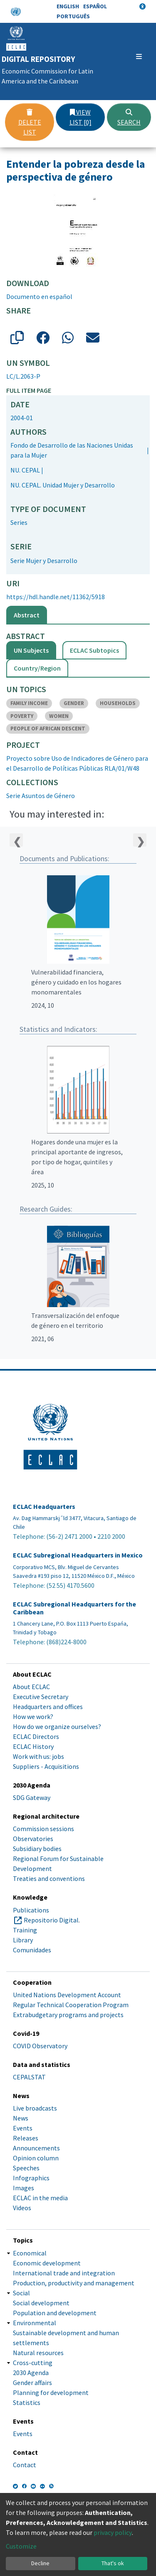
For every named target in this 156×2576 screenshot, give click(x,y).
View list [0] (80, 117)
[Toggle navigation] (139, 56)
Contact (24, 2465)
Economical (30, 2253)
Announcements (36, 2148)
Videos (22, 2208)
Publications (31, 1910)
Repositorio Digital (51, 1920)
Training (25, 1930)
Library (23, 1940)
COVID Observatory (40, 2046)
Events (22, 2128)
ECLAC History (33, 1746)
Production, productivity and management (73, 2283)
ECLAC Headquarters (44, 1507)
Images (23, 2188)
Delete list (29, 122)
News (20, 2118)
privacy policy (113, 2532)
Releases (25, 2138)
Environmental (34, 2323)
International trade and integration (64, 2273)
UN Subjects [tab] (31, 650)
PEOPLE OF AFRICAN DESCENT (47, 728)
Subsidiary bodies (37, 1848)
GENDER (74, 703)
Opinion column (36, 2158)
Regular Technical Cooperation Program (71, 2005)
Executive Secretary (40, 1696)
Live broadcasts (35, 2108)
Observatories (33, 1838)
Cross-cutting (32, 2362)
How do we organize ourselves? (57, 1726)
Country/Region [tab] (37, 668)
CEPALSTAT (29, 2077)
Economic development (47, 2263)
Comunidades (32, 1950)
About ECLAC (31, 1686)
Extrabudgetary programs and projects (68, 2014)
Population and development (55, 2313)
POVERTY (21, 716)
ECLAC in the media (40, 2198)
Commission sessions (43, 1828)
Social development (41, 2303)
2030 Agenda (31, 2372)
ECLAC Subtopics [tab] (94, 650)
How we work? (33, 1716)
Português (73, 16)
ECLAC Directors (36, 1736)
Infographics (31, 2178)
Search (129, 117)
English (68, 6)
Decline (40, 2563)
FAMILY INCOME (29, 703)
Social (21, 2293)
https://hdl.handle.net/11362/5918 (55, 597)
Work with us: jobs (38, 1756)
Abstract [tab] (27, 615)
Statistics (26, 2402)
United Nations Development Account (67, 1995)
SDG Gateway (31, 1797)
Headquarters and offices (48, 1706)
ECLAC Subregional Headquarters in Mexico (78, 1555)
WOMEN (59, 716)
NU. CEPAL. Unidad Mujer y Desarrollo (62, 485)
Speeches (26, 2168)
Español (95, 6)
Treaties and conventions (49, 1878)
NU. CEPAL (25, 470)
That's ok (113, 2563)
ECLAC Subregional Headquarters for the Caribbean (74, 1608)
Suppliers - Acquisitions (46, 1766)
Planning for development (51, 2392)
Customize (21, 2546)
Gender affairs (32, 2382)
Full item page (28, 390)
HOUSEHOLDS (118, 703)
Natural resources (38, 2352)
